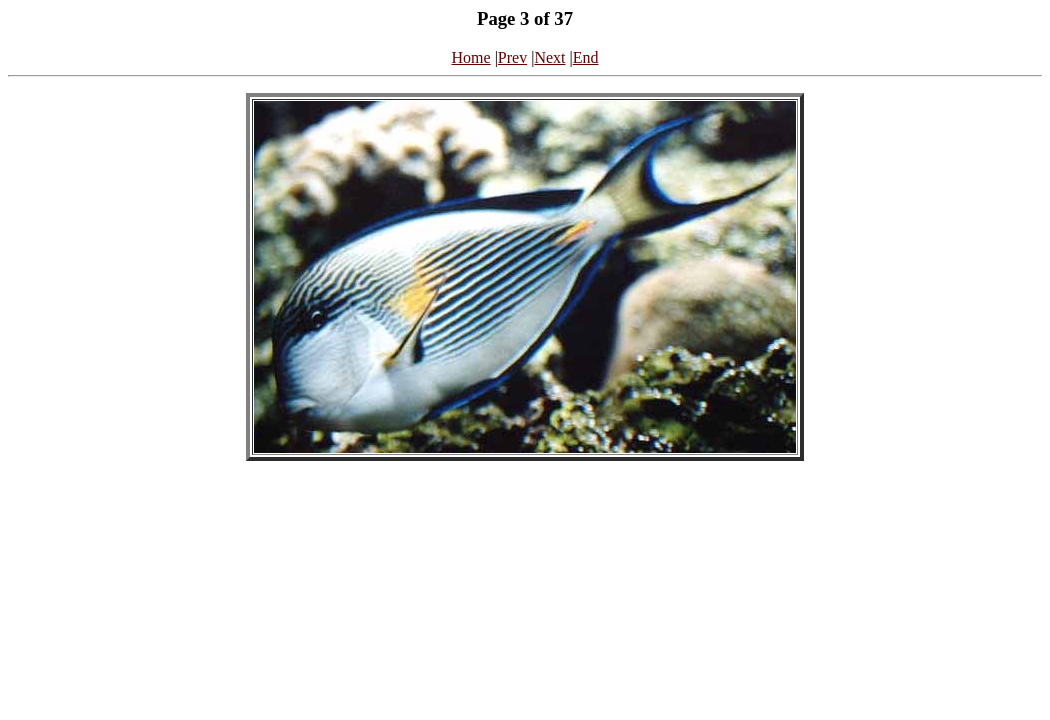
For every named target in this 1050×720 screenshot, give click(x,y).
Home (471, 57)
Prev (512, 57)
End (586, 57)
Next (549, 57)
